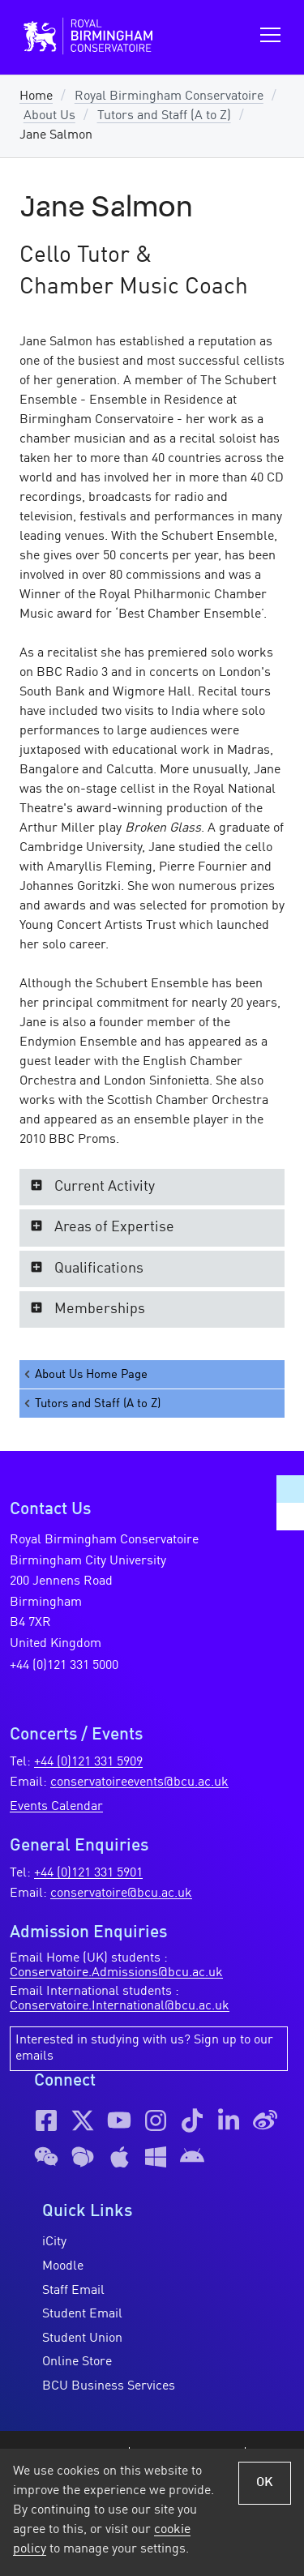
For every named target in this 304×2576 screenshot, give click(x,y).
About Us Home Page (84, 1374)
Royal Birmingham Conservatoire (169, 96)
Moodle (62, 2266)
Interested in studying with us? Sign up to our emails (144, 2048)
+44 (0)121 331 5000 (64, 1665)
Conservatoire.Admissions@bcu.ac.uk (116, 1972)
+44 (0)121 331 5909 (88, 1762)
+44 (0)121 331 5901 (88, 1873)
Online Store (77, 2362)
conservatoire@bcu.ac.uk (121, 1893)
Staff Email (73, 2290)
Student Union (82, 2338)
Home (36, 96)
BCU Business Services (108, 2386)
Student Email (82, 2314)
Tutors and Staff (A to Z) (164, 115)
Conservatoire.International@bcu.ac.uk (119, 2006)
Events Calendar (56, 1806)
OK (264, 2482)
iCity (54, 2242)
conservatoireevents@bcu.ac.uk (139, 1782)
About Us (49, 115)
